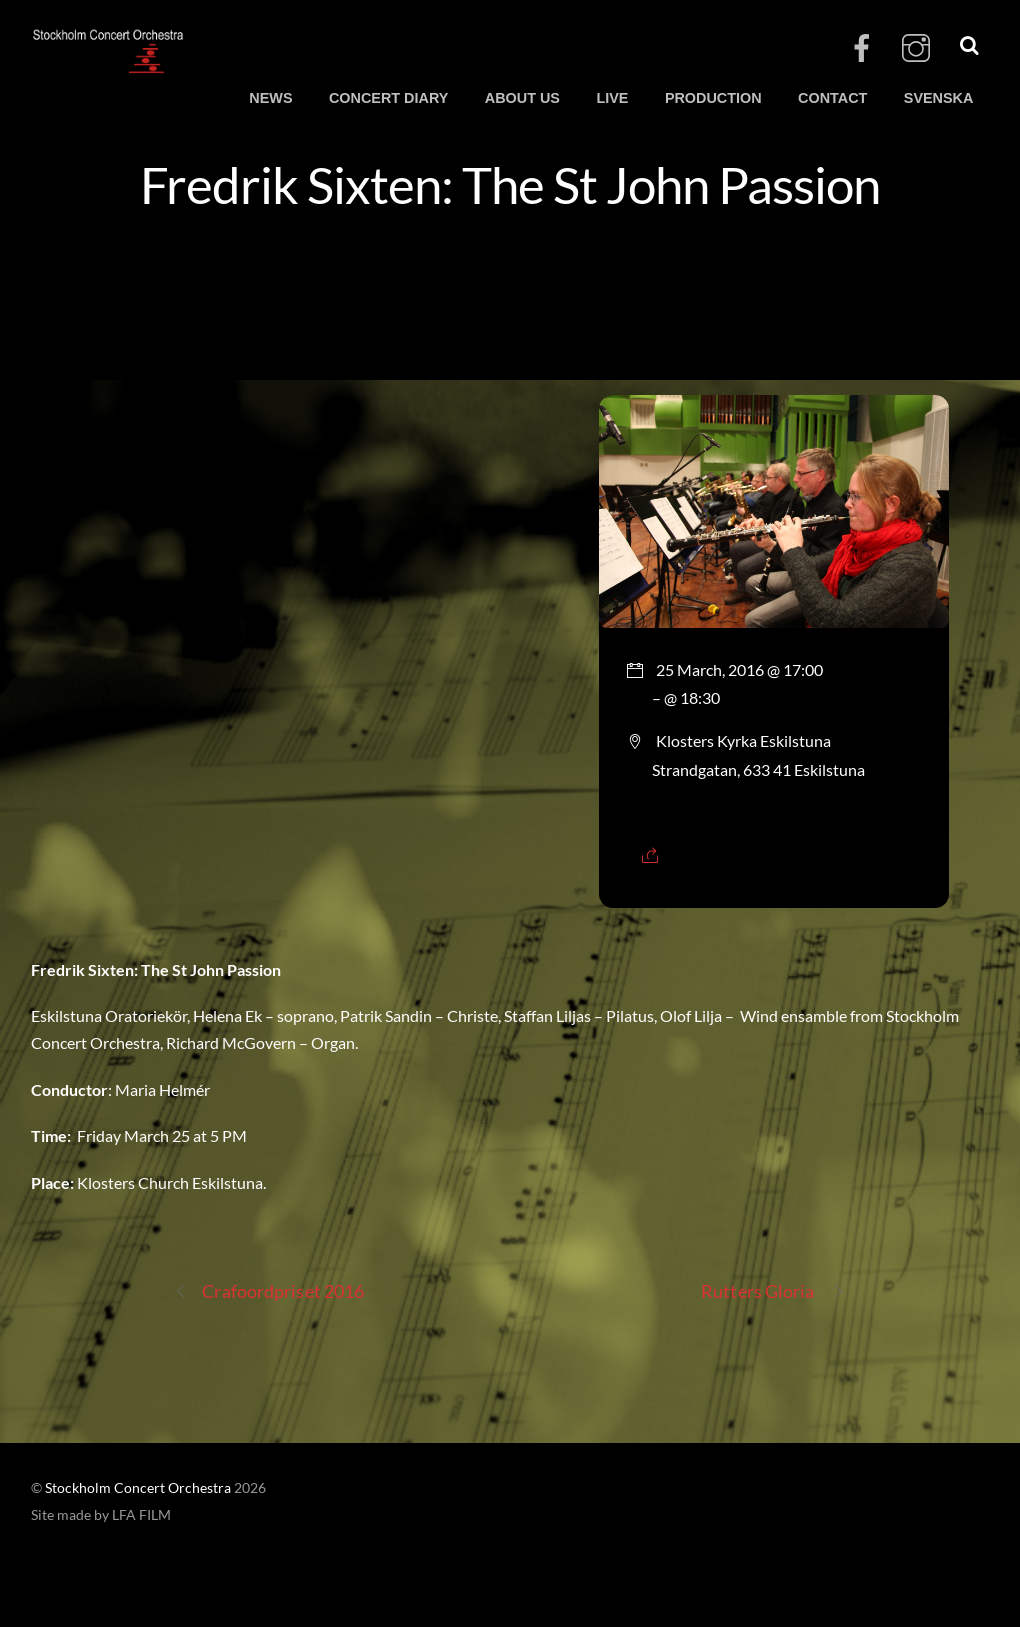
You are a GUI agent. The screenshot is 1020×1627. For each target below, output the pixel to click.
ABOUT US (522, 98)
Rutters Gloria (771, 1291)
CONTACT (832, 98)
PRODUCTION (713, 98)
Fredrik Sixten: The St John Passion (509, 184)
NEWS (270, 98)
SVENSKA (939, 98)
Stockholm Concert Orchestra (138, 1488)
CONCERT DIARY (388, 98)
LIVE (612, 98)
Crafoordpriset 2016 (269, 1291)
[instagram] (916, 48)
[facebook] (862, 48)
